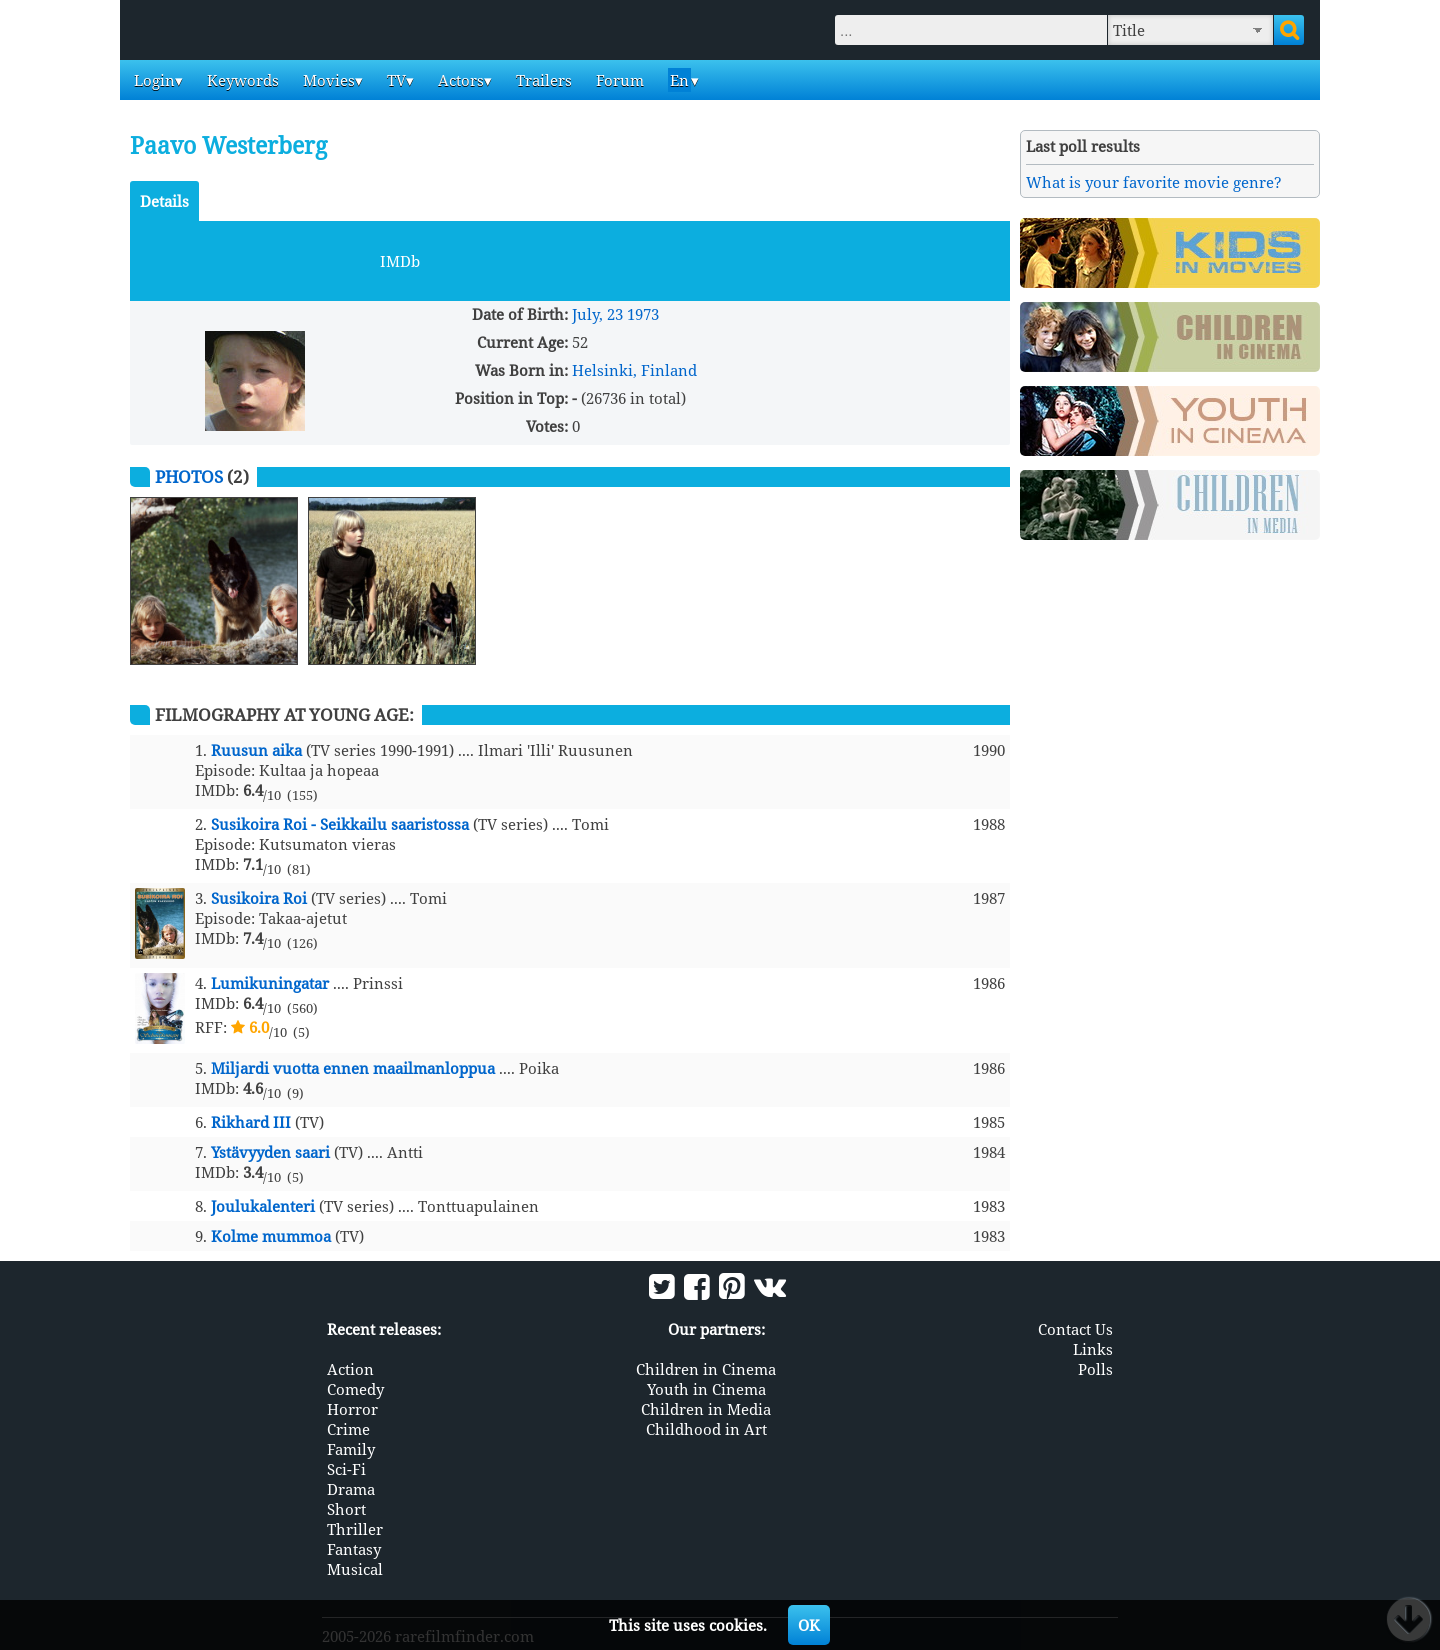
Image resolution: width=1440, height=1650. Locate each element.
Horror (352, 1409)
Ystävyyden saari (270, 1152)
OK (809, 1625)
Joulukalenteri (263, 1206)
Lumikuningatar (270, 983)
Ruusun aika (256, 750)
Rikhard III (251, 1122)
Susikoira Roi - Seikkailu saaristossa (340, 824)
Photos (189, 476)
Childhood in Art (706, 1429)
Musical (355, 1569)
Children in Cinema (706, 1369)
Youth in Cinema (706, 1389)
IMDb (400, 261)
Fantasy (354, 1549)
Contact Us (1075, 1329)
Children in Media (706, 1409)
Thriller (355, 1529)
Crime (348, 1429)
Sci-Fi (346, 1469)
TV (394, 80)
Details (164, 201)
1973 (643, 314)
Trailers (542, 80)
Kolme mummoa (271, 1236)
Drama (351, 1489)
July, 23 (597, 314)
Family (351, 1449)
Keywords (241, 80)
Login (152, 80)
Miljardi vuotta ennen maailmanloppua (353, 1068)
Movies (327, 80)
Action (350, 1369)
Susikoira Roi (259, 898)
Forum (618, 80)
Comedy (355, 1389)
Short (346, 1509)
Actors (459, 80)
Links (1093, 1349)
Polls (1095, 1369)
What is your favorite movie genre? (1154, 182)
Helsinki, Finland (634, 370)
